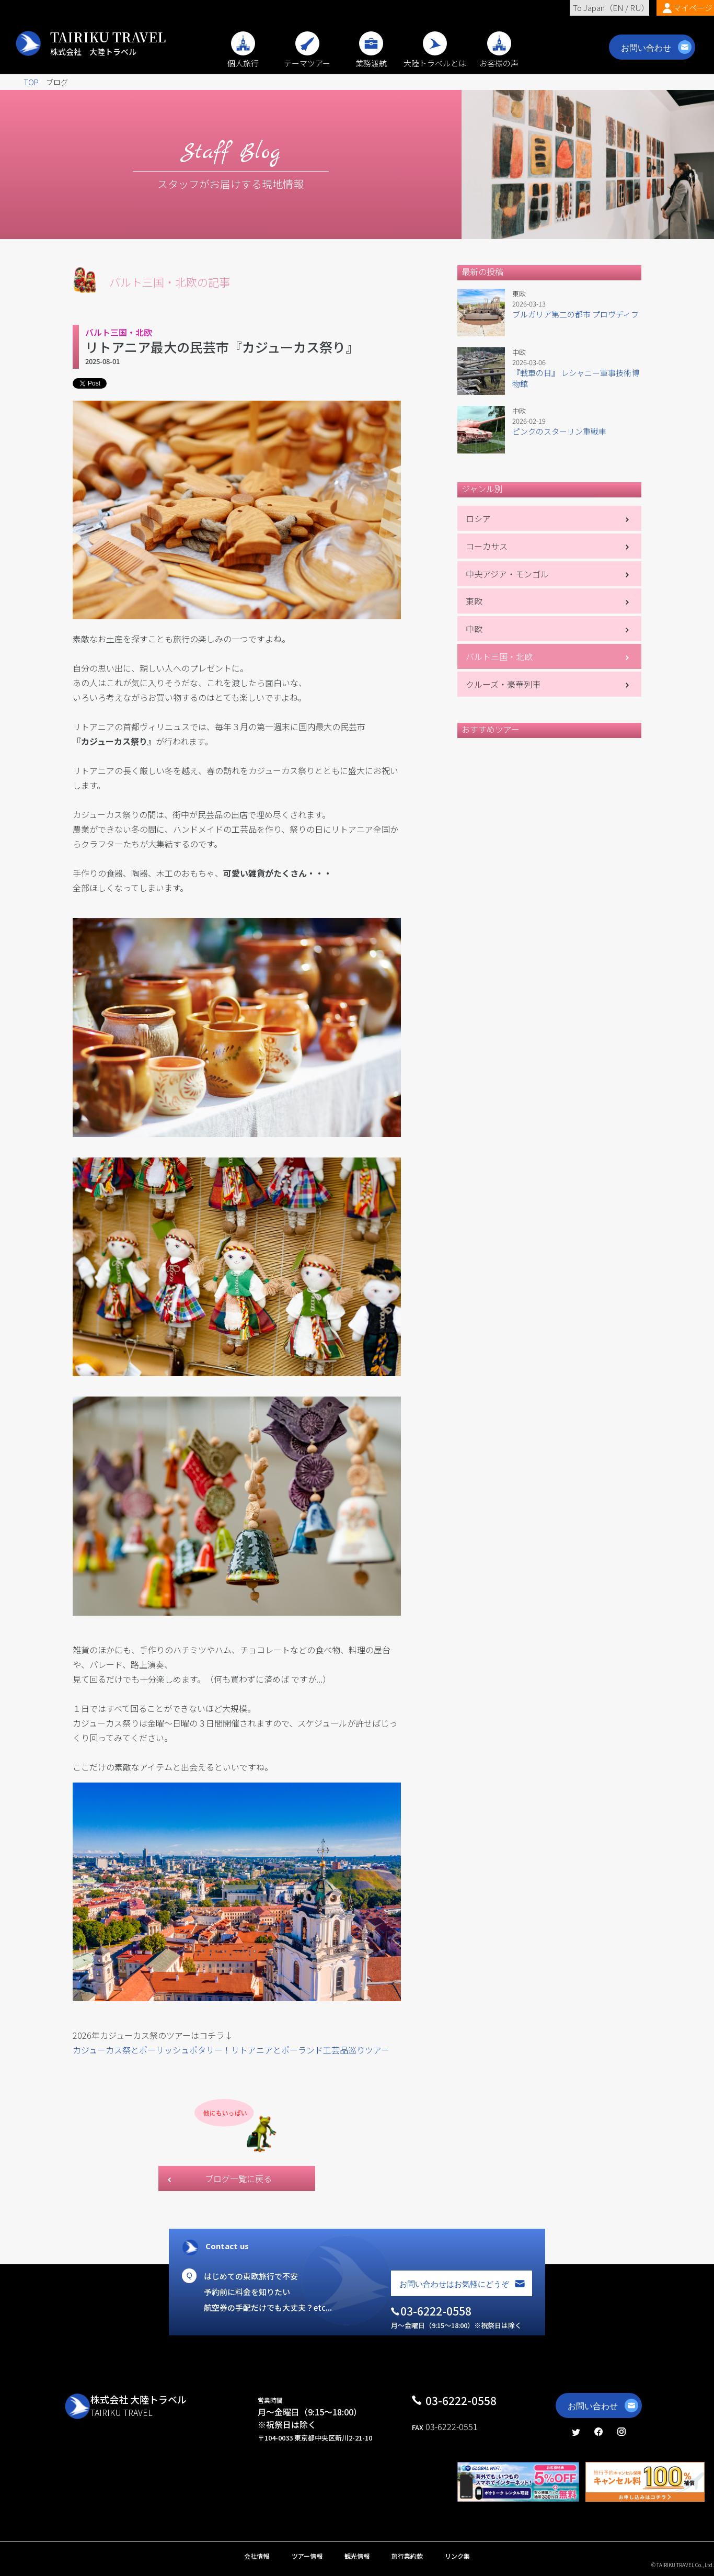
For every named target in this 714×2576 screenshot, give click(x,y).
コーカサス (487, 546)
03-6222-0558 (461, 2400)
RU (635, 7)
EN (618, 7)
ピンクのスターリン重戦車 (559, 431)
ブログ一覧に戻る (238, 2178)
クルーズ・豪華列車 (503, 684)
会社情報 (256, 2555)
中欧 (474, 628)
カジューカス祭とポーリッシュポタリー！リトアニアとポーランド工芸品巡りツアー (231, 2050)
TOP (31, 82)
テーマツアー (307, 58)
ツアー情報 (307, 2555)
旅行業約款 (407, 2555)
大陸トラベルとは (435, 58)
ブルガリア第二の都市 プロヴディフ (575, 314)
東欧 (474, 601)
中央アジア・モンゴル (507, 574)
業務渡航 (371, 58)
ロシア (478, 518)
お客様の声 (499, 58)
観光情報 (357, 2555)
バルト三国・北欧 (499, 656)
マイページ (692, 7)
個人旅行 (243, 58)
